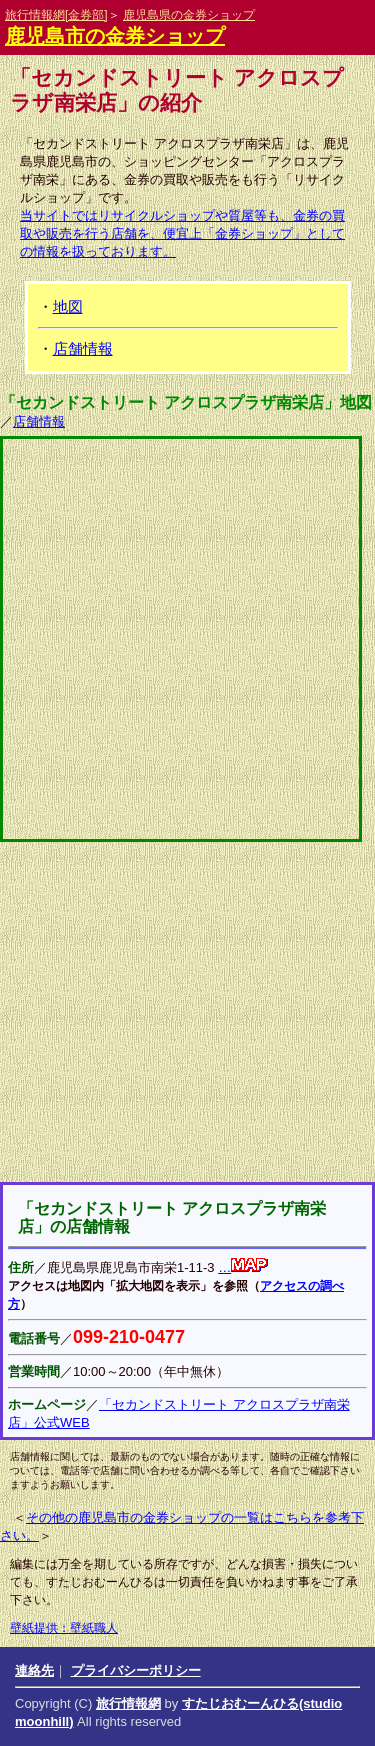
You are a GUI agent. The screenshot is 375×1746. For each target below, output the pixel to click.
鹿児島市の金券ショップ (115, 36)
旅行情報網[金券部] (56, 15)
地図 (68, 306)
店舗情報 (83, 348)
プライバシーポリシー (136, 1670)
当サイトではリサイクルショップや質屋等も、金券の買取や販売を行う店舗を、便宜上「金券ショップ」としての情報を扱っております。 (182, 233)
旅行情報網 (128, 1703)
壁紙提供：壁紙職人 (64, 1628)
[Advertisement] (188, 1012)
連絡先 (34, 1670)
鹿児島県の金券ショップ (189, 15)
